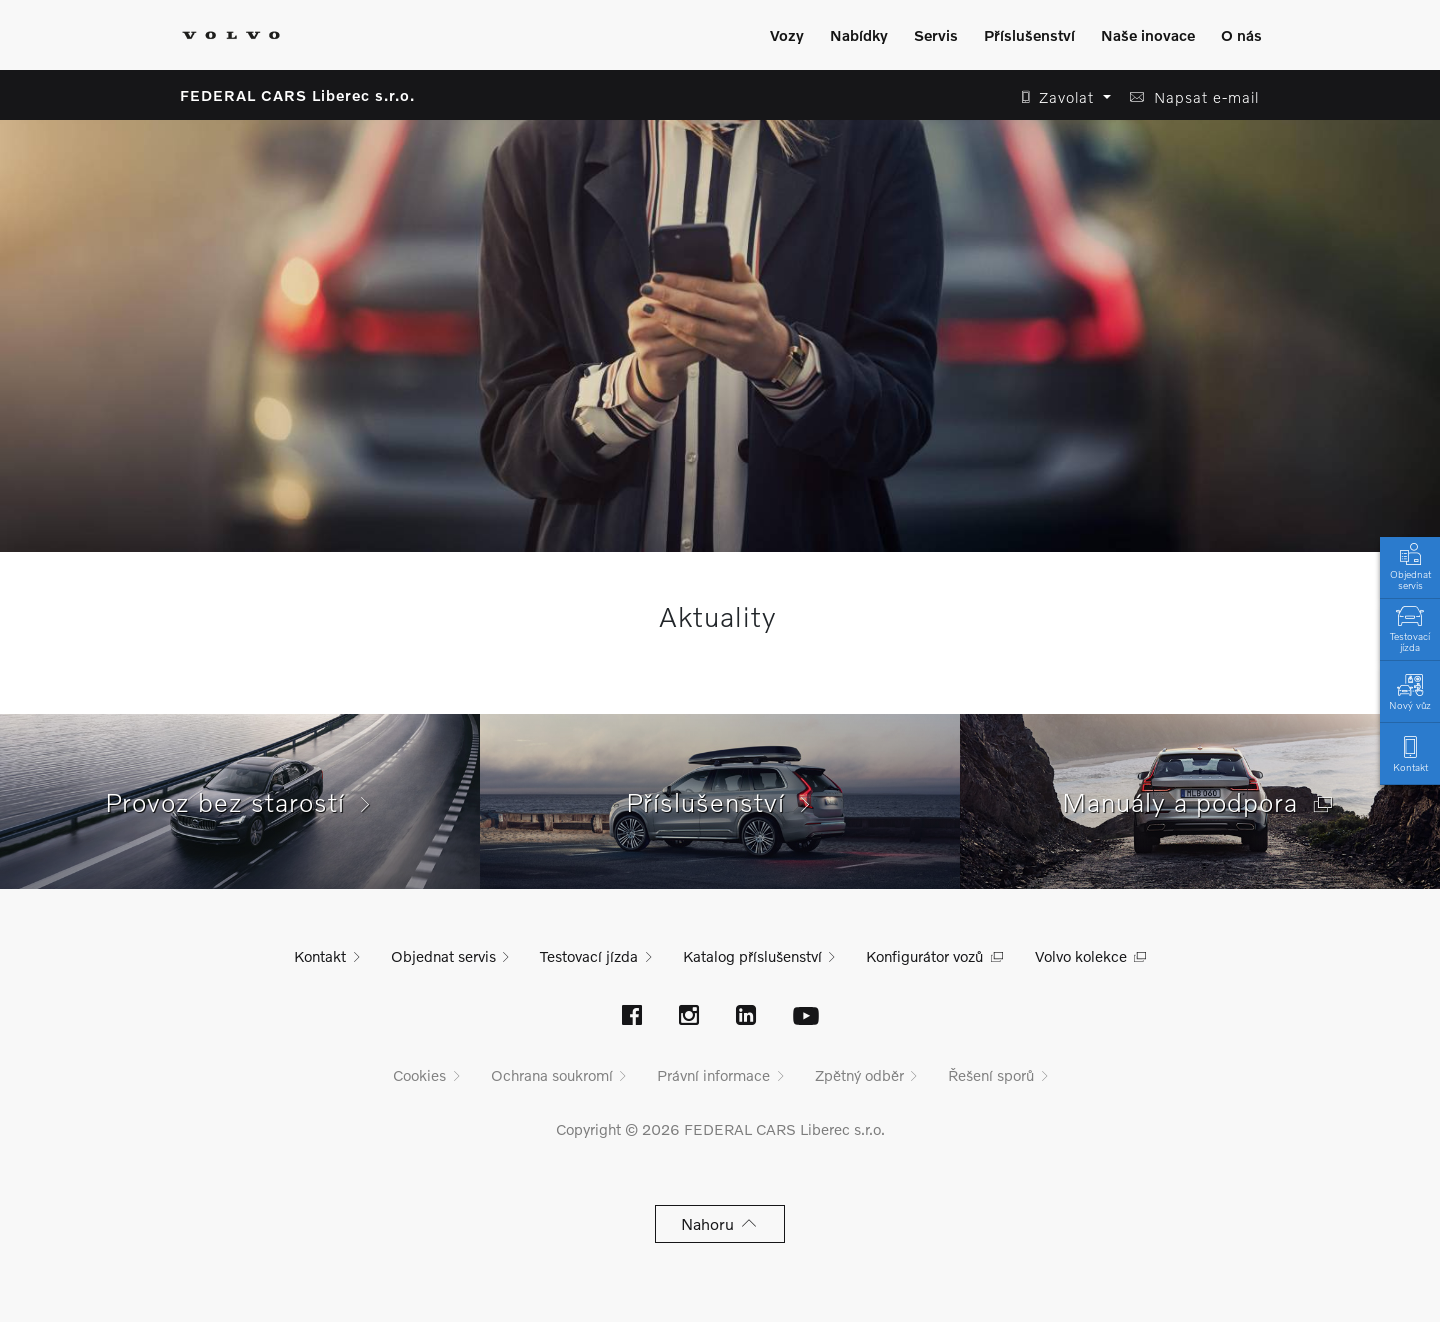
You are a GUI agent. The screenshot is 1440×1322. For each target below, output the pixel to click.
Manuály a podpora (1200, 802)
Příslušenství (720, 802)
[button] (1060, 97)
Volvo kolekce (1081, 956)
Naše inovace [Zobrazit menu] (1148, 35)
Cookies (419, 1075)
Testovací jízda (1410, 627)
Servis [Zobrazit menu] (936, 35)
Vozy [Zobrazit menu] (787, 35)
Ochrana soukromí (552, 1075)
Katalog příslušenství (752, 956)
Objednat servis (1410, 565)
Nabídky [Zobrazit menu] (859, 35)
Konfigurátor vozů (924, 956)
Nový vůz (1410, 690)
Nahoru (720, 1223)
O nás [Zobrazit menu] (1241, 35)
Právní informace (713, 1075)
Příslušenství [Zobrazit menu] (1029, 35)
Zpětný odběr (859, 1075)
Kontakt (1410, 752)
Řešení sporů (991, 1075)
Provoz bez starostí (240, 802)
